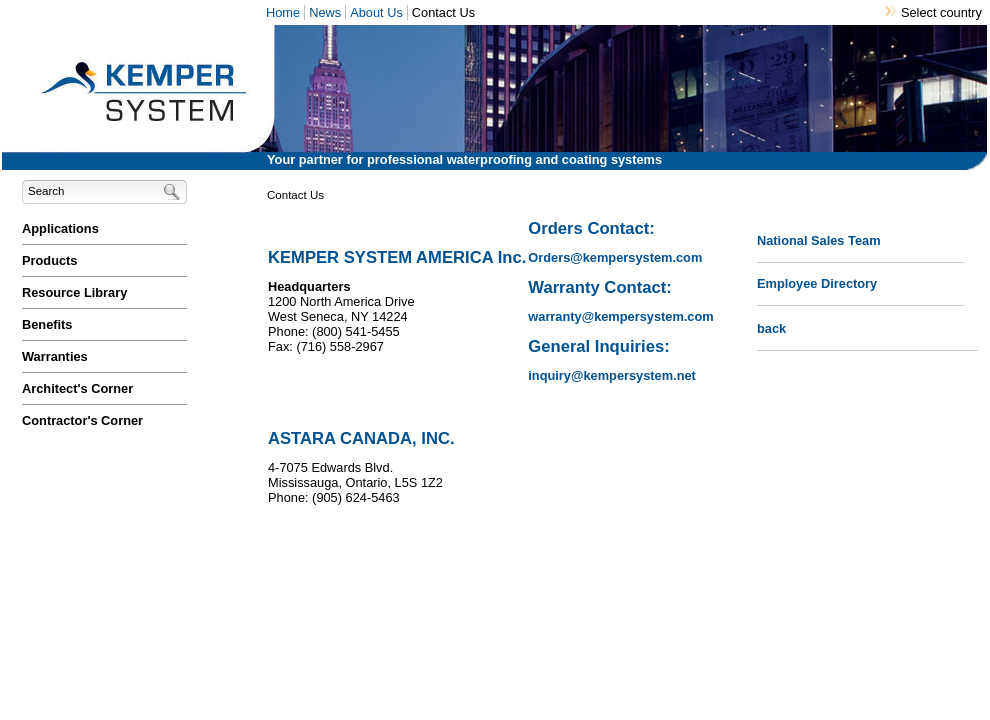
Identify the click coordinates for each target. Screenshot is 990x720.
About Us (376, 12)
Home (283, 12)
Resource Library (74, 292)
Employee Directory (817, 283)
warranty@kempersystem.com (620, 316)
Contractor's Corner (82, 420)
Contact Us (443, 12)
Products (49, 260)
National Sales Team (819, 240)
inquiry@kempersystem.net (612, 375)
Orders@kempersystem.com (615, 257)
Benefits (47, 324)
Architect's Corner (77, 388)
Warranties (55, 356)
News (325, 12)
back (771, 328)
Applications (60, 228)
